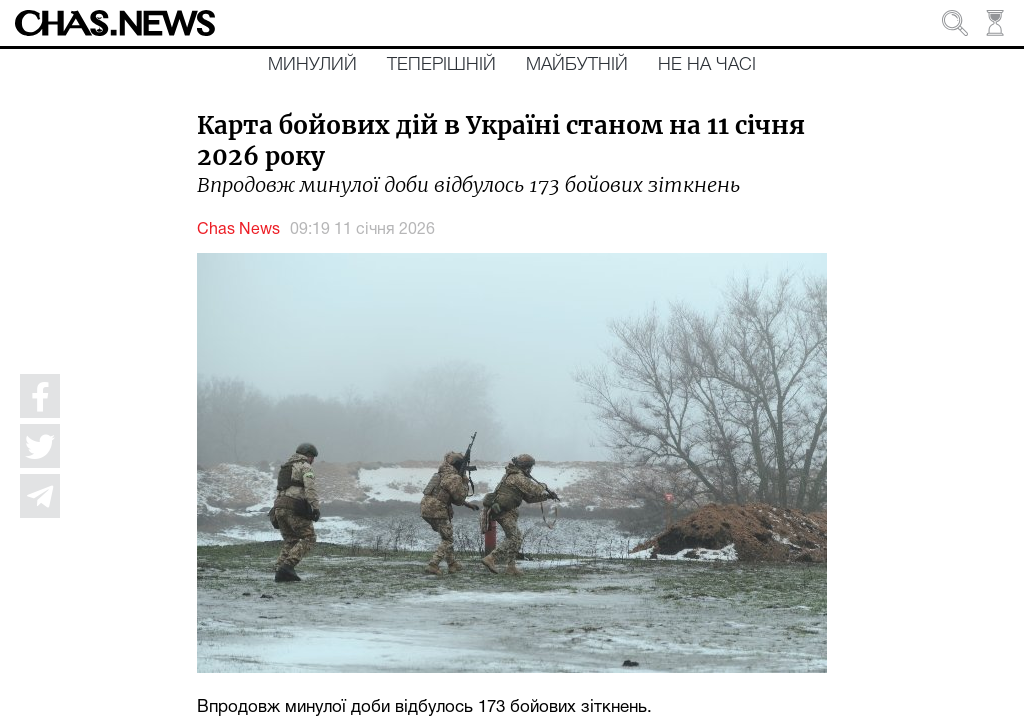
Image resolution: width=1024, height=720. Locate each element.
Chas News (238, 230)
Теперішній (441, 65)
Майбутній (577, 65)
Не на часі (707, 65)
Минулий (312, 65)
